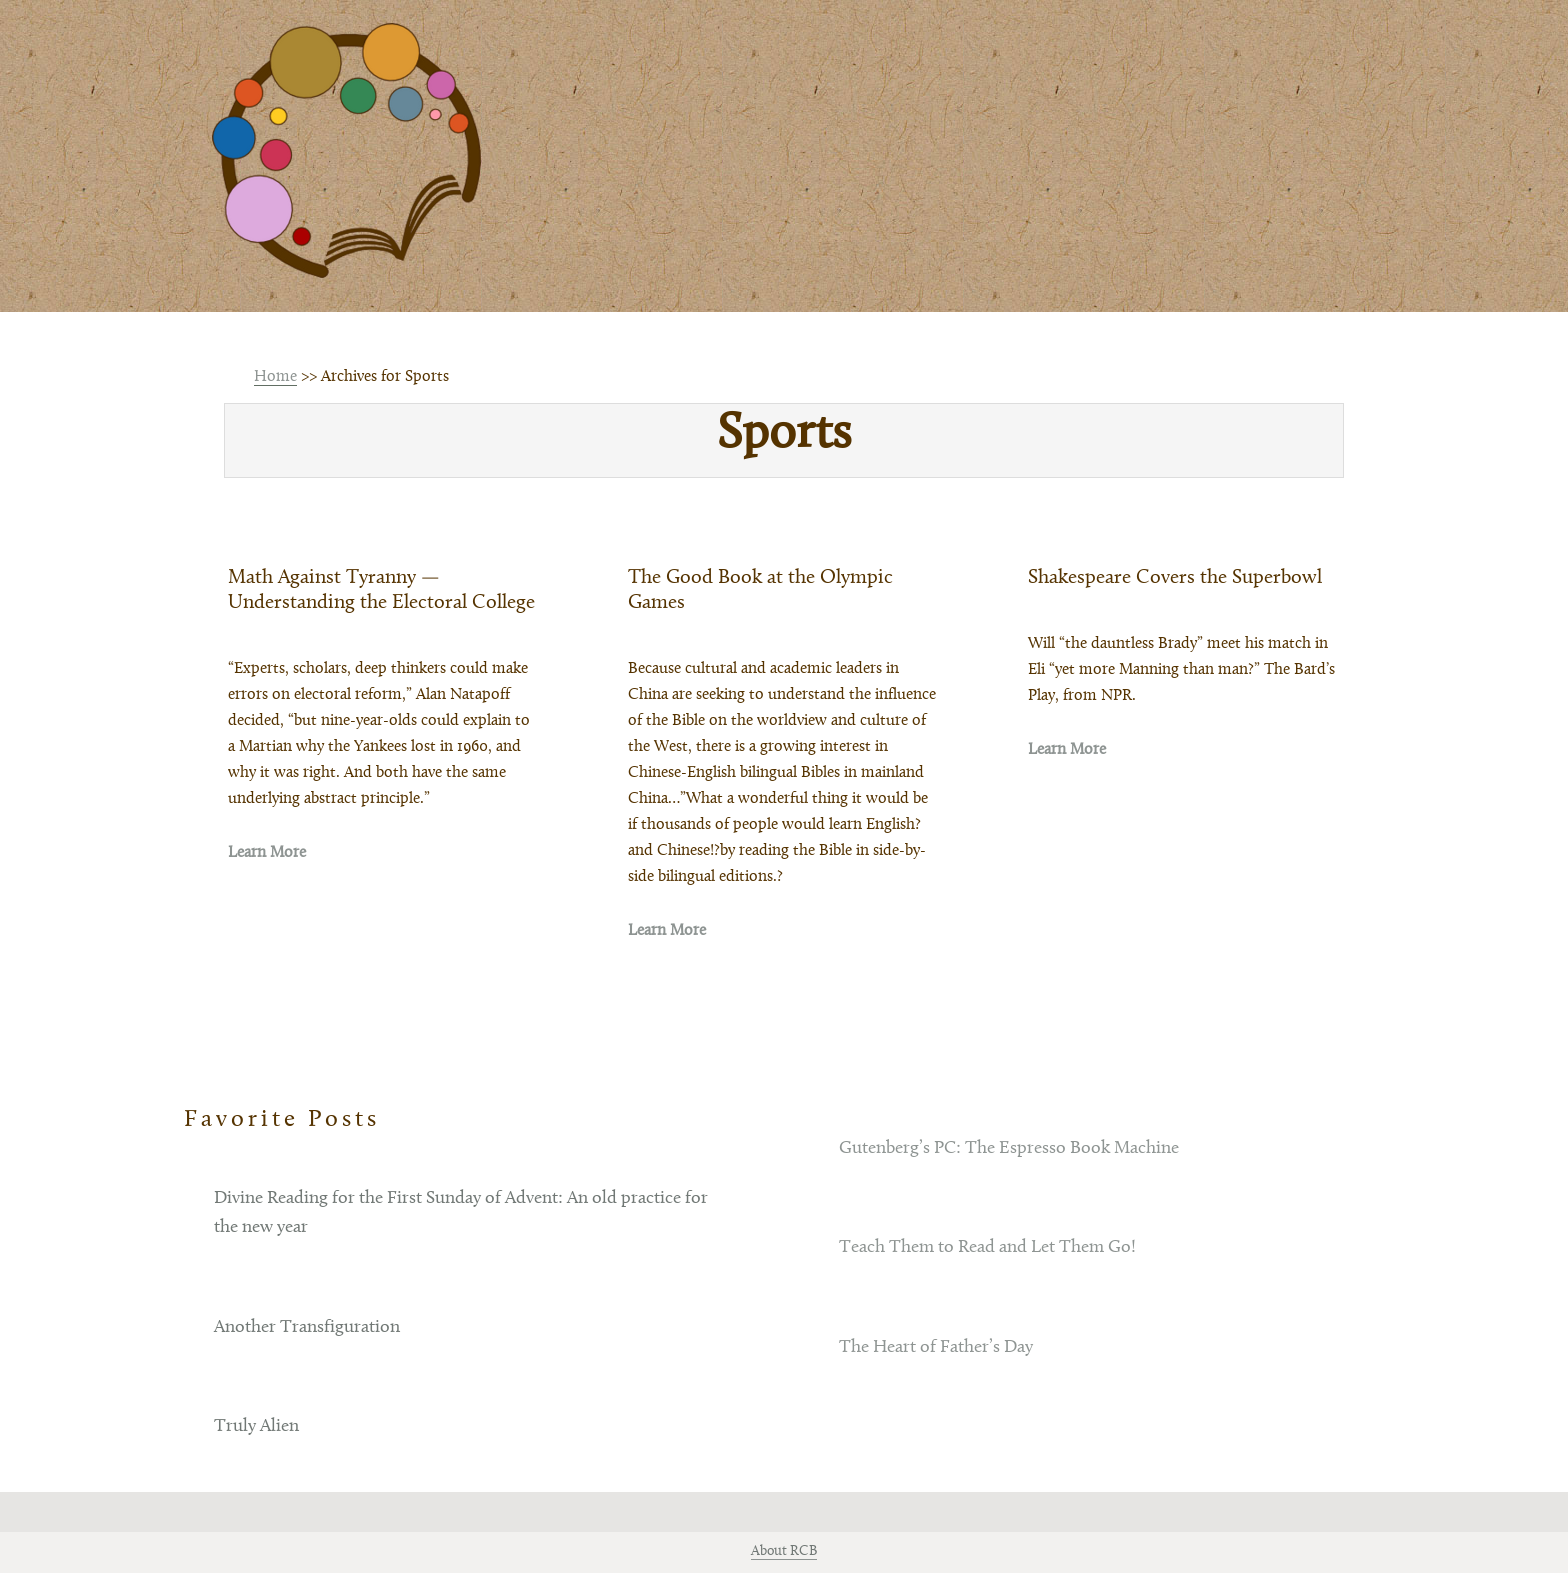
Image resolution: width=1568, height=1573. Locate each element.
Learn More (267, 853)
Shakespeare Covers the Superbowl (1175, 578)
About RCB (784, 1552)
